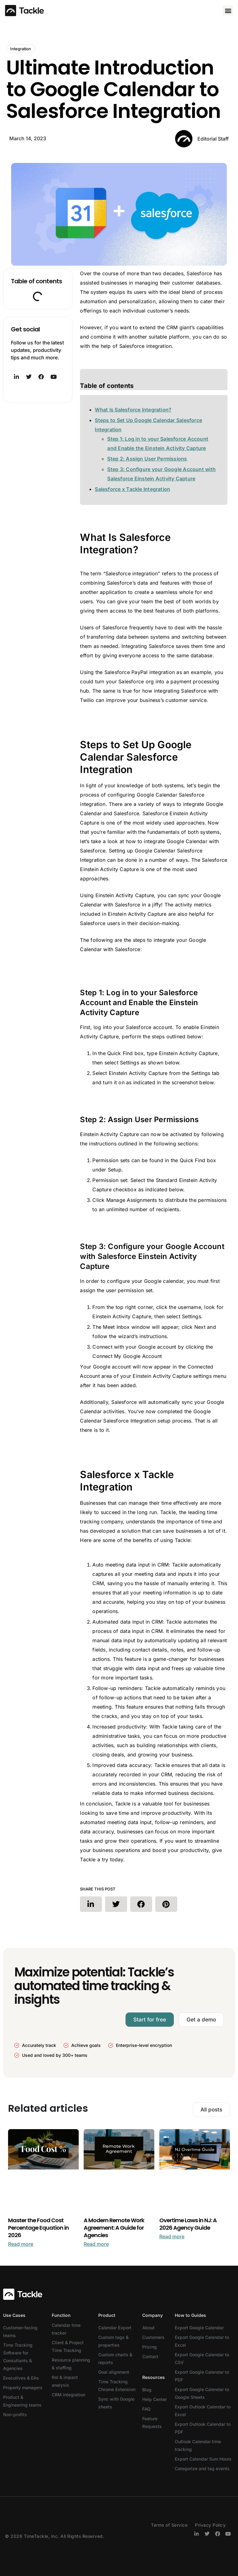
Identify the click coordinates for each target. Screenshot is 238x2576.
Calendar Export (114, 2327)
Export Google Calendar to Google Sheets (202, 2393)
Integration (20, 48)
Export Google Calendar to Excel (202, 2341)
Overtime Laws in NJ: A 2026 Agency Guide (188, 2224)
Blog (147, 2389)
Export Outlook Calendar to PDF (203, 2427)
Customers (153, 2337)
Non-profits (15, 2414)
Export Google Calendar (199, 2327)
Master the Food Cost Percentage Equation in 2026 (38, 2227)
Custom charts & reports (115, 2358)
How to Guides (190, 2315)
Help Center (154, 2399)
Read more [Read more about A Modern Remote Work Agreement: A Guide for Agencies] (96, 2244)
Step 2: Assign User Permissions (147, 459)
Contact (150, 2356)
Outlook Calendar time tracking (198, 2445)
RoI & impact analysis (65, 2381)
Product (106, 2315)
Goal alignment (113, 2372)
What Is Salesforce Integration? (133, 410)
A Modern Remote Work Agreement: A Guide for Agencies (114, 2227)
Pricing (149, 2346)
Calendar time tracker (66, 2328)
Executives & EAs (21, 2377)
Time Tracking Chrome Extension (116, 2385)
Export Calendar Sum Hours (203, 2458)
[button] (228, 10)
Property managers (22, 2387)
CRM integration (68, 2394)
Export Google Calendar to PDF (202, 2375)
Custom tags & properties (113, 2341)
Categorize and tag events (202, 2468)
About (148, 2327)
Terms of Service (169, 2525)
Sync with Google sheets (116, 2402)
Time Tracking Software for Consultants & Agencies (18, 2356)
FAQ (146, 2409)
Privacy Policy (210, 2525)
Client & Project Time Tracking (68, 2346)
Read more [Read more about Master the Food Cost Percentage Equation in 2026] (20, 2244)
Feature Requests (152, 2422)
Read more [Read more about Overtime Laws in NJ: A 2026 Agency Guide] (171, 2236)
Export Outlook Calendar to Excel (203, 2410)
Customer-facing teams (20, 2331)
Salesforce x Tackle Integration (132, 489)
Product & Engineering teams (22, 2400)
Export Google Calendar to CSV (202, 2358)
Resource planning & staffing (71, 2363)
